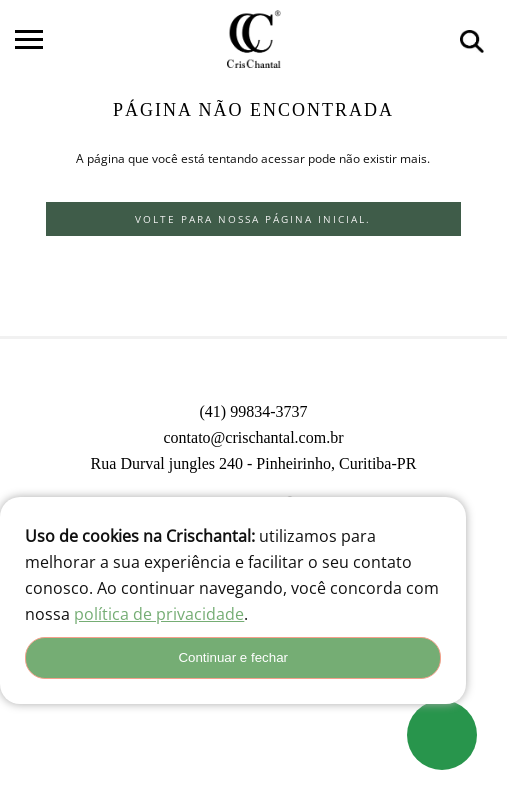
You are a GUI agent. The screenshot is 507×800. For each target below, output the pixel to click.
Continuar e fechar (233, 657)
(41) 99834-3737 (253, 411)
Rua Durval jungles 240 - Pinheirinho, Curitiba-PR (254, 463)
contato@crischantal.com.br (253, 437)
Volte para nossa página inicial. (253, 219)
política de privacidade (159, 614)
